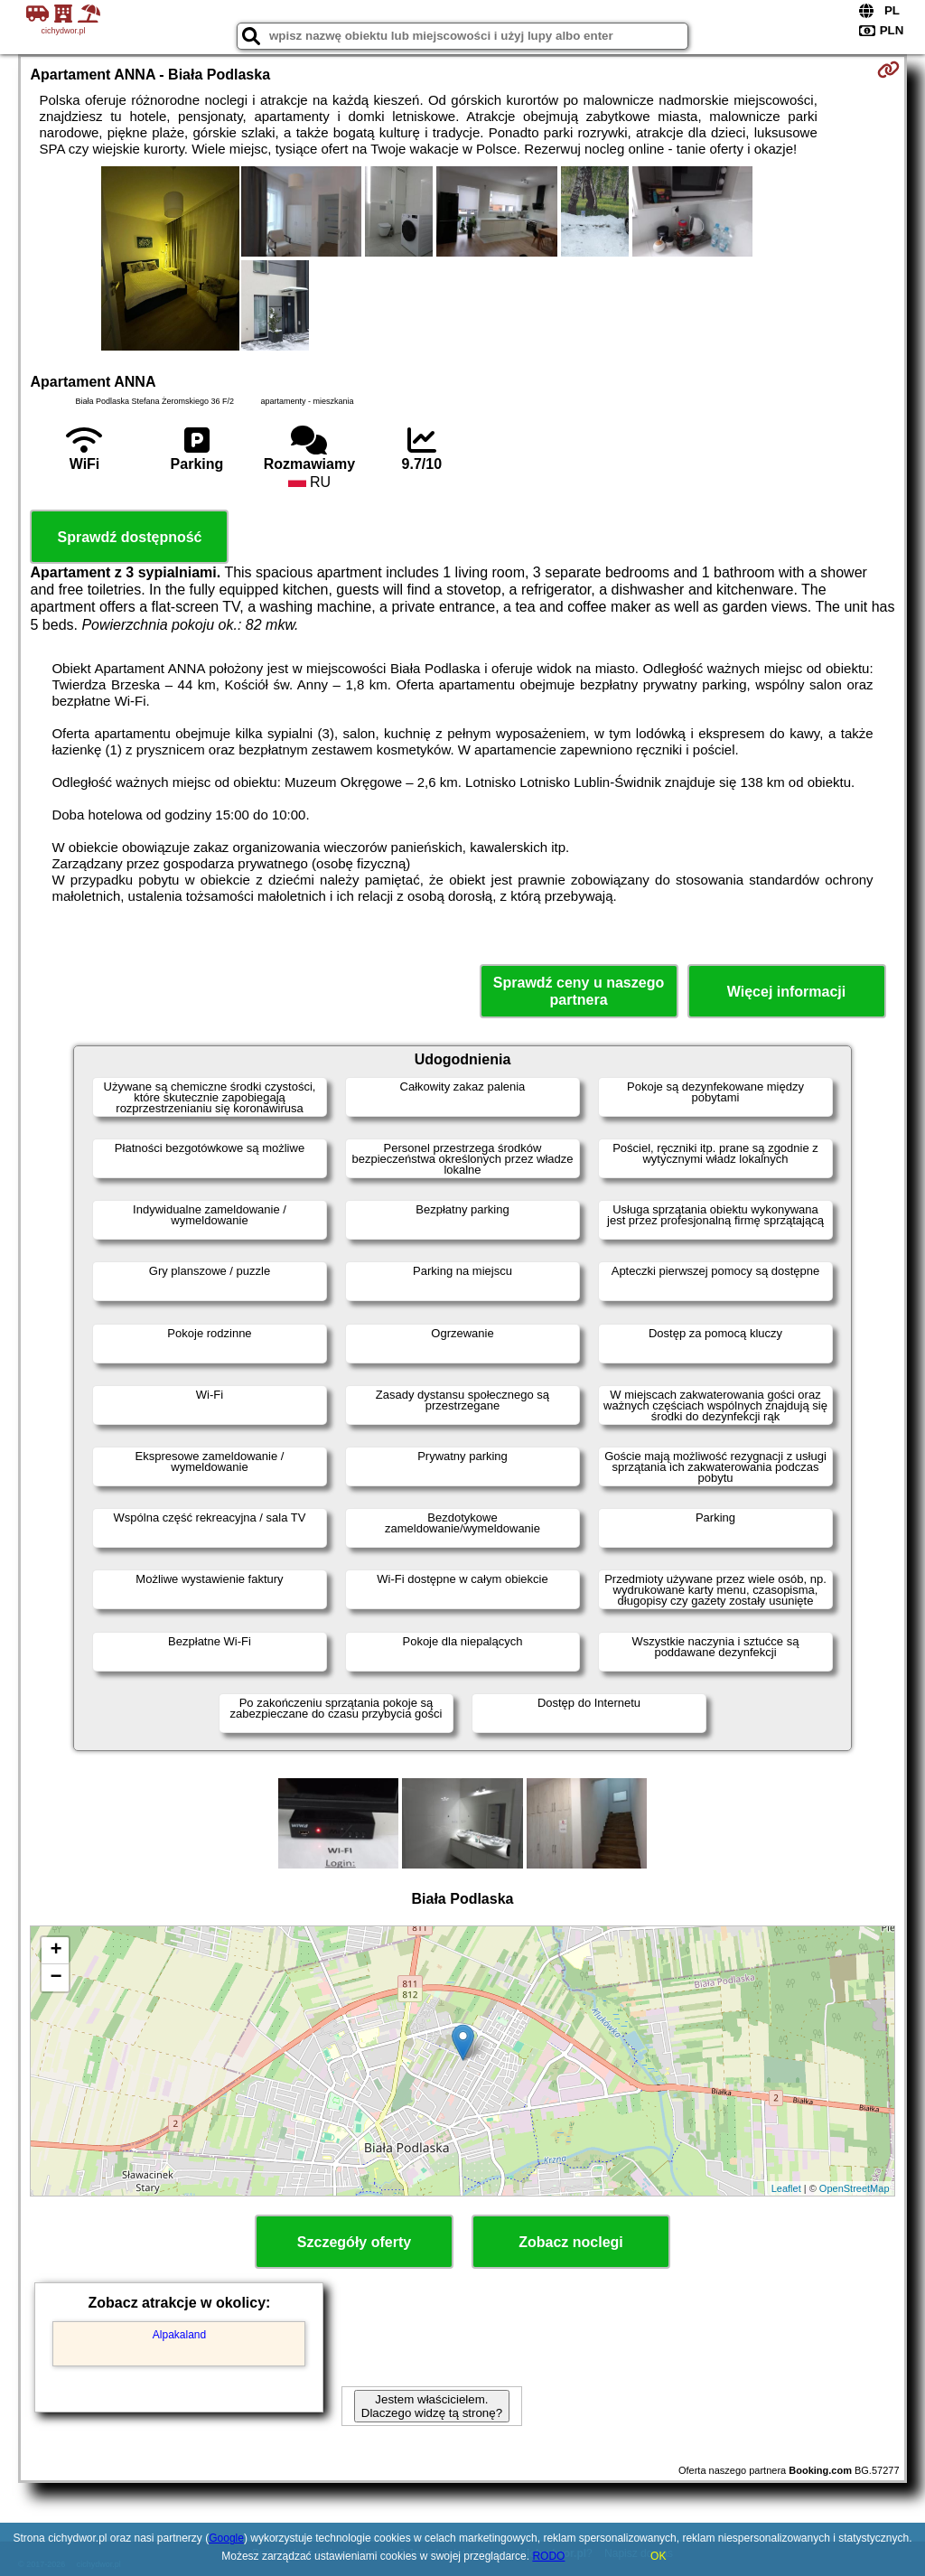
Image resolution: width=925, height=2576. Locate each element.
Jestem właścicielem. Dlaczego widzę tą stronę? (431, 2406)
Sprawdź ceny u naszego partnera (578, 991)
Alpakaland (179, 2334)
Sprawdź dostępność (129, 537)
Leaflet (786, 2188)
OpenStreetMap (854, 2188)
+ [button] (55, 1950)
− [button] (55, 1977)
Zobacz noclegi (571, 2242)
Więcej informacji (786, 991)
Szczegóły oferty (354, 2242)
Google (226, 2538)
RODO (548, 2556)
